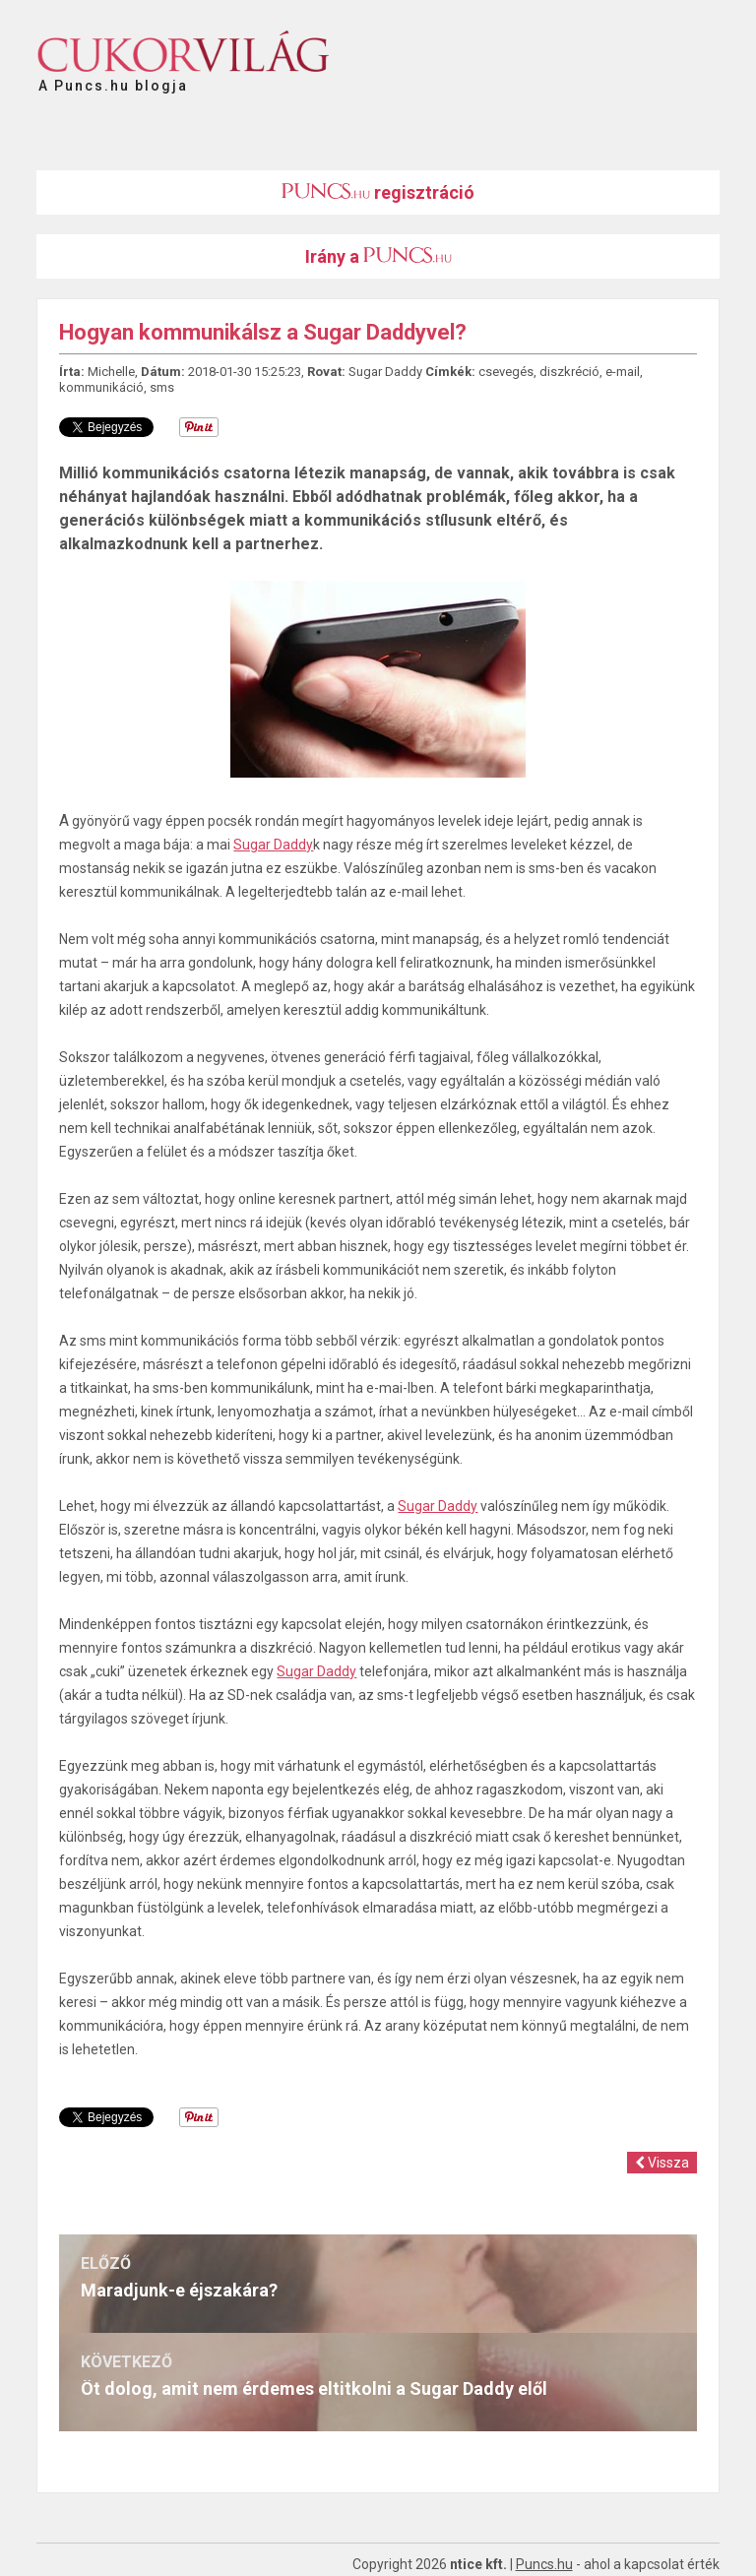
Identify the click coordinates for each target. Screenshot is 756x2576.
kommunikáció (101, 387)
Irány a (378, 256)
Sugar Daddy (385, 371)
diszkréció (569, 371)
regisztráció (378, 192)
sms (162, 387)
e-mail (622, 371)
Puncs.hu (544, 2564)
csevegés (506, 371)
